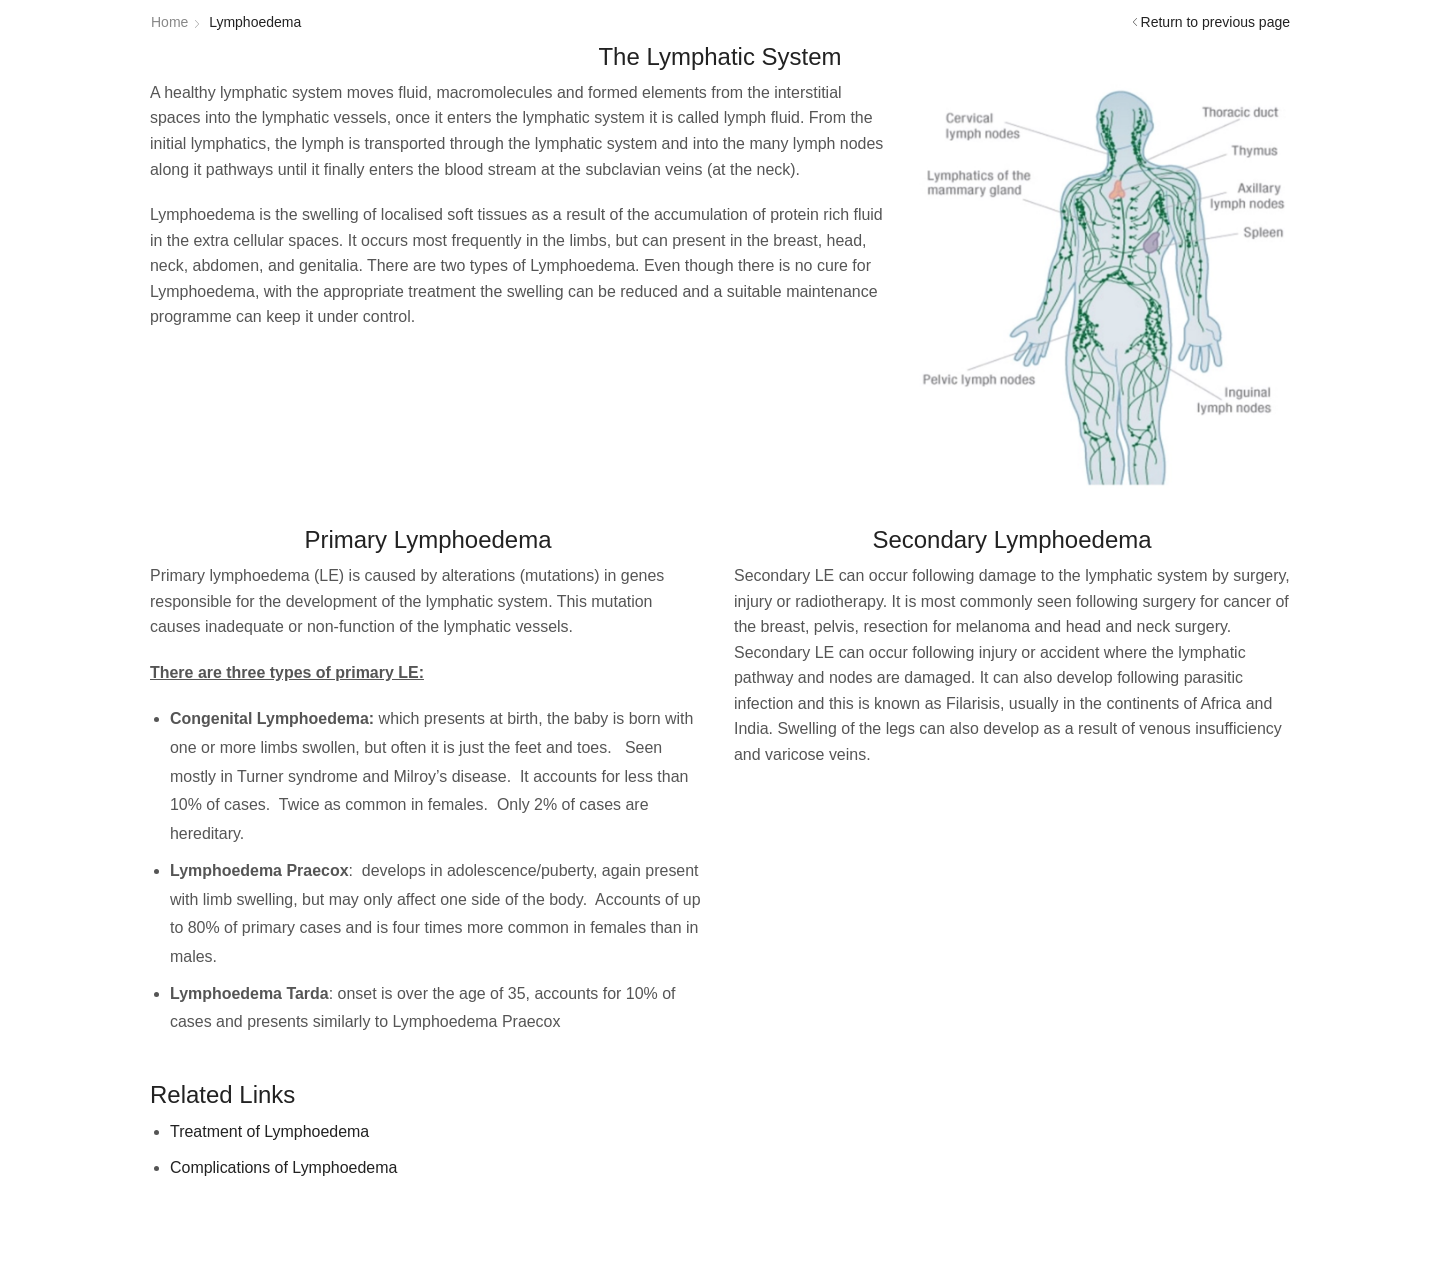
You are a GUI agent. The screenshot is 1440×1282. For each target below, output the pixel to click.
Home (169, 22)
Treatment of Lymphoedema (269, 1131)
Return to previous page (1215, 22)
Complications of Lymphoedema (283, 1167)
